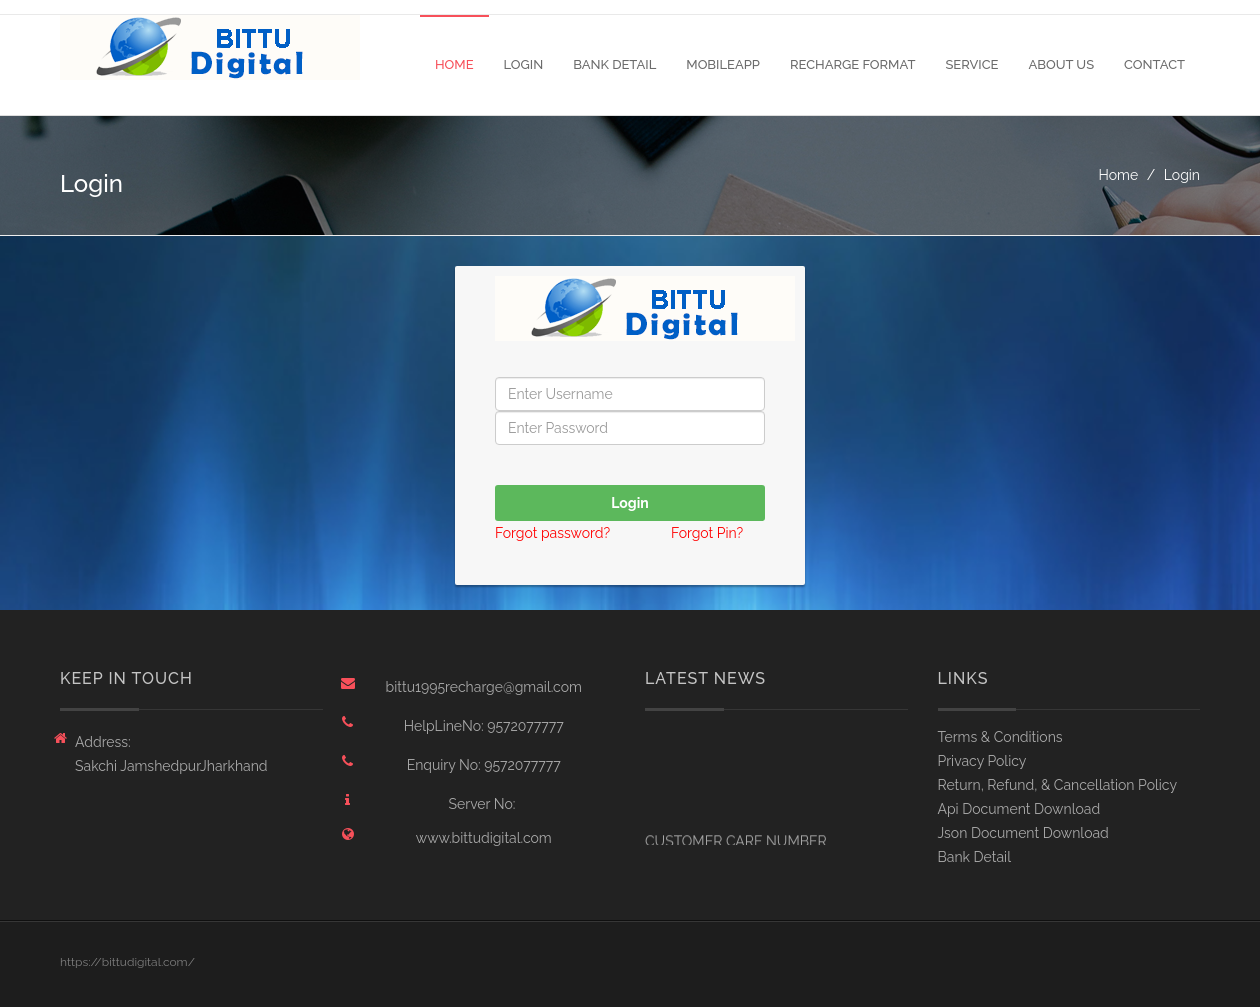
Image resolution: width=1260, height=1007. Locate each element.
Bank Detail (614, 64)
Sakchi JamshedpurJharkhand (171, 766)
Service (971, 64)
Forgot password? (554, 533)
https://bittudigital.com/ (127, 962)
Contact (1154, 64)
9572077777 (525, 726)
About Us (1061, 64)
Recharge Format (852, 64)
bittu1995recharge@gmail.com (484, 687)
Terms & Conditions (1000, 737)
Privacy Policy (982, 761)
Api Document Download (1019, 809)
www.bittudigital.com (484, 838)
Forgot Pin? (707, 533)
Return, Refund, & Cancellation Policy (1058, 785)
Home (454, 64)
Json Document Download (1023, 833)
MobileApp (723, 64)
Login (524, 64)
